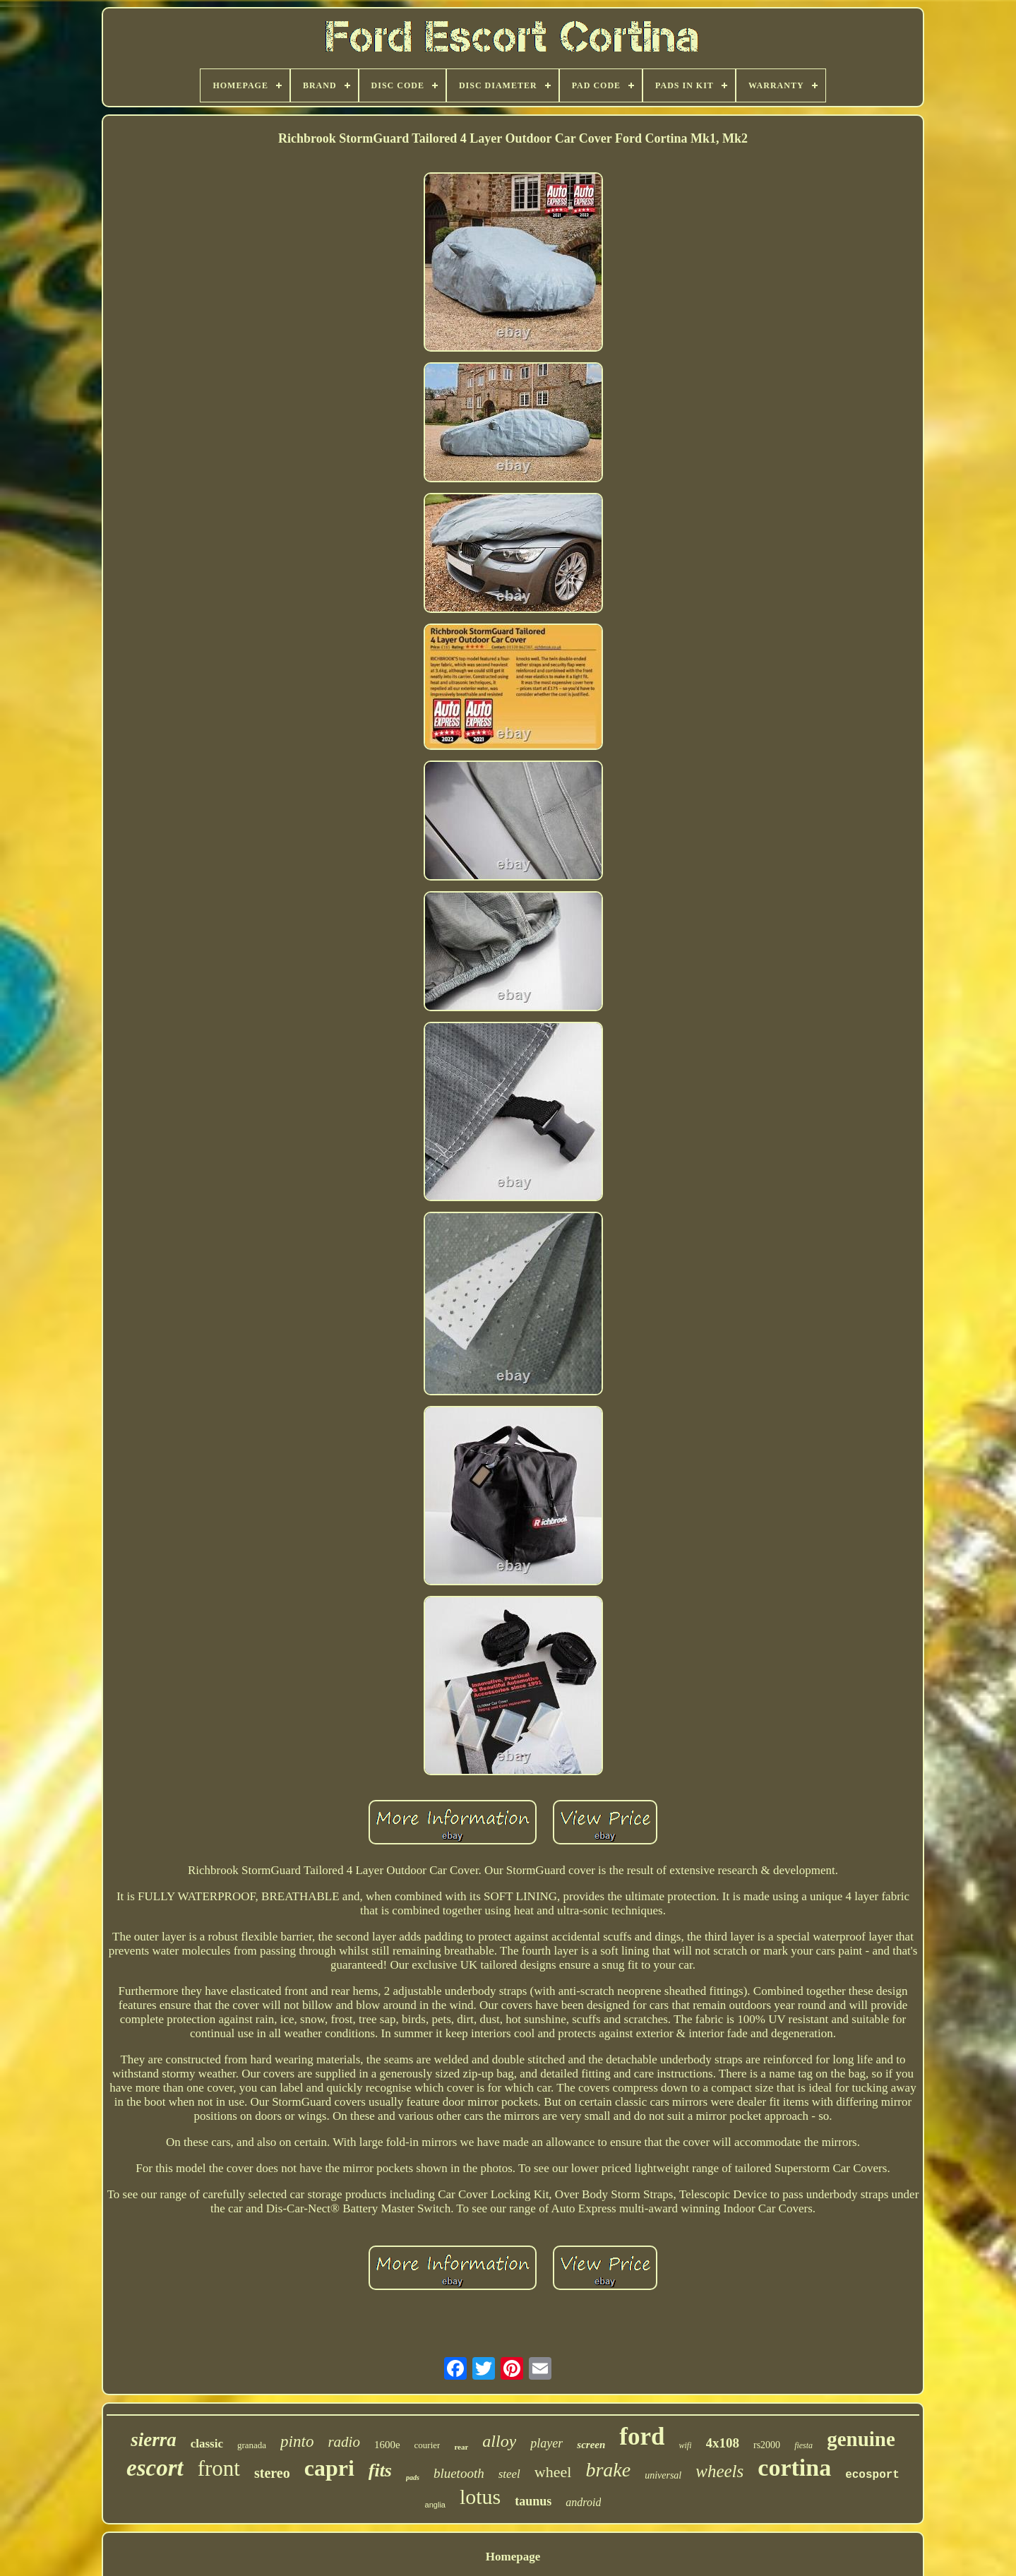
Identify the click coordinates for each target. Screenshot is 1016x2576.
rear (461, 2447)
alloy (499, 2441)
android (583, 2502)
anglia (435, 2504)
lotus (480, 2496)
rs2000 (766, 2445)
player (546, 2443)
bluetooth (459, 2473)
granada (251, 2445)
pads (412, 2477)
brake (607, 2470)
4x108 (723, 2442)
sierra (154, 2439)
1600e (387, 2444)
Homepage (513, 2556)
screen (591, 2444)
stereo (272, 2473)
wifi (685, 2445)
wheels (719, 2471)
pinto (296, 2441)
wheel (553, 2472)
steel (509, 2474)
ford (641, 2436)
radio (344, 2441)
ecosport (872, 2475)
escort (155, 2468)
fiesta (803, 2445)
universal (663, 2475)
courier (427, 2445)
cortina (794, 2468)
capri (329, 2468)
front (219, 2468)
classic (207, 2443)
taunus (533, 2501)
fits (380, 2470)
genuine (861, 2439)
